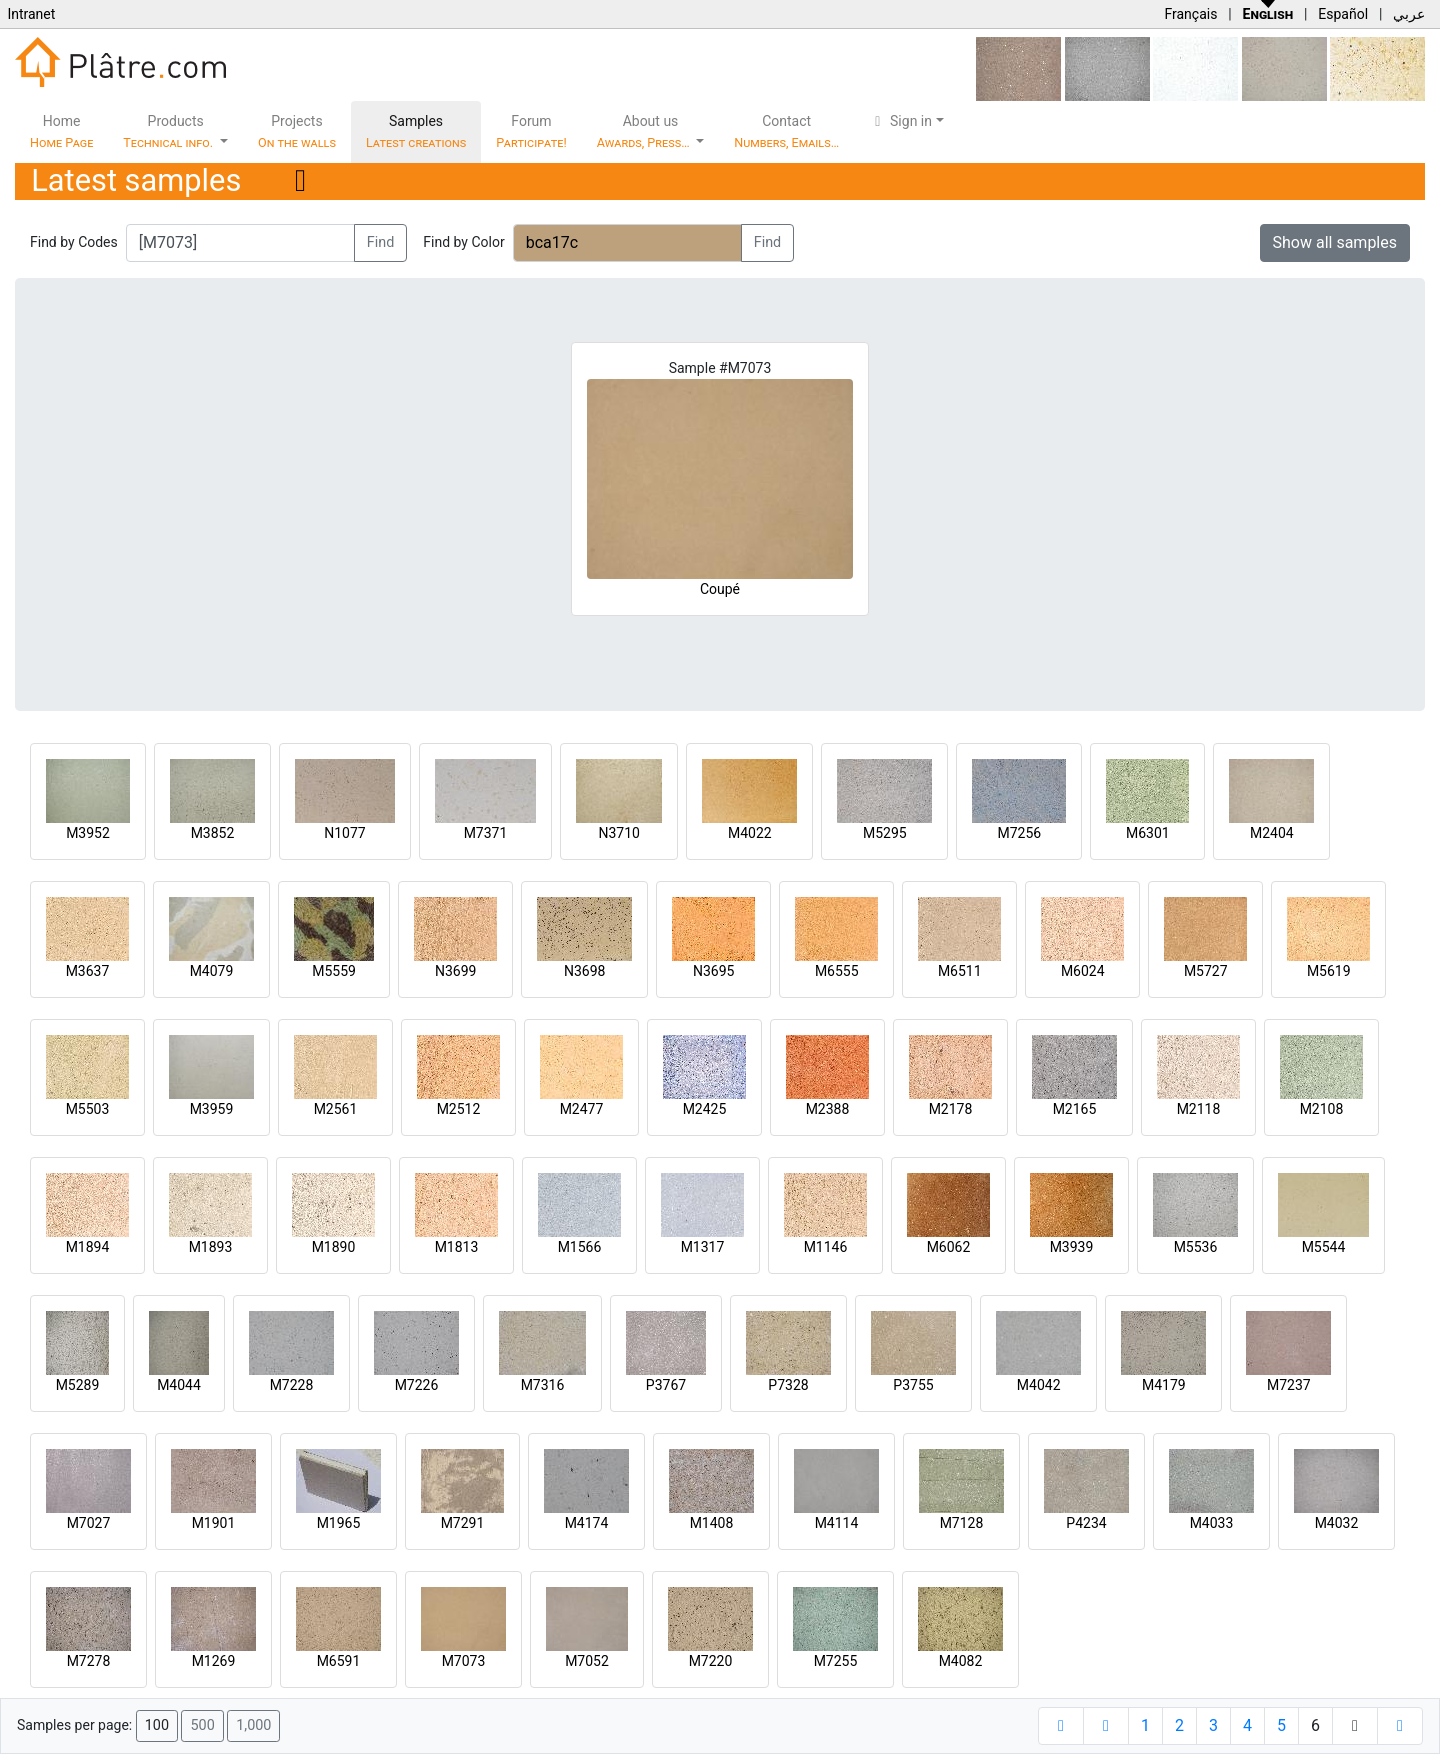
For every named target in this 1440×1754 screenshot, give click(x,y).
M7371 (486, 833)
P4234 (1086, 1523)
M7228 (292, 1385)
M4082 (961, 1661)
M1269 (214, 1661)
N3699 (455, 971)
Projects (297, 131)
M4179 (1164, 1385)
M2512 (459, 1109)
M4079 (212, 971)
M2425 (705, 1109)
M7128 (962, 1523)
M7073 (464, 1661)
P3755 (913, 1385)
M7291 (463, 1523)
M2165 (1075, 1109)
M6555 (837, 971)
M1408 (712, 1523)
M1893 (211, 1247)
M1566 (580, 1247)
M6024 (1083, 971)
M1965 (339, 1523)
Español (1343, 14)
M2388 (828, 1109)
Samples (416, 131)
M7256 (1019, 833)
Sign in (900, 121)
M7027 (89, 1523)
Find (381, 242)
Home (61, 131)
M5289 (78, 1385)
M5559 (334, 971)
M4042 (1039, 1385)
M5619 (1329, 971)
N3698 (584, 971)
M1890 (334, 1247)
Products (169, 131)
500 (202, 1725)
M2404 (1272, 833)
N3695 (713, 971)
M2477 (582, 1109)
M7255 (836, 1661)
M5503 (88, 1109)
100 (157, 1725)
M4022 (750, 833)
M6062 (949, 1247)
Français (1190, 14)
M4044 (179, 1385)
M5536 (1196, 1247)
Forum (531, 131)
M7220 (711, 1661)
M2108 (1322, 1109)
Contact (786, 131)
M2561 (336, 1109)
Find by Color (463, 242)
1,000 (253, 1725)
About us (645, 131)
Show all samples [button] (1335, 242)
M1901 (214, 1523)
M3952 (88, 833)
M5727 (1206, 971)
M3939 (1072, 1247)
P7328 (788, 1385)
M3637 (88, 971)
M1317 (703, 1247)
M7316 (543, 1385)
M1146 (826, 1247)
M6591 (339, 1661)
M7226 (417, 1385)
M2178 (951, 1109)
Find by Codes (74, 242)
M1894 (88, 1247)
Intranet (31, 14)
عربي (1409, 14)
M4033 (1212, 1523)
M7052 (587, 1661)
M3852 (213, 833)
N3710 (618, 833)
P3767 (666, 1385)
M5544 (1324, 1247)
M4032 (1337, 1523)
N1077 (344, 833)
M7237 (1289, 1385)
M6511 (960, 971)
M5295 (885, 833)
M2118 (1199, 1109)
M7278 (89, 1661)
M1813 (457, 1247)
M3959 (212, 1109)
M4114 (837, 1523)
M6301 (1148, 833)
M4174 (587, 1523)
